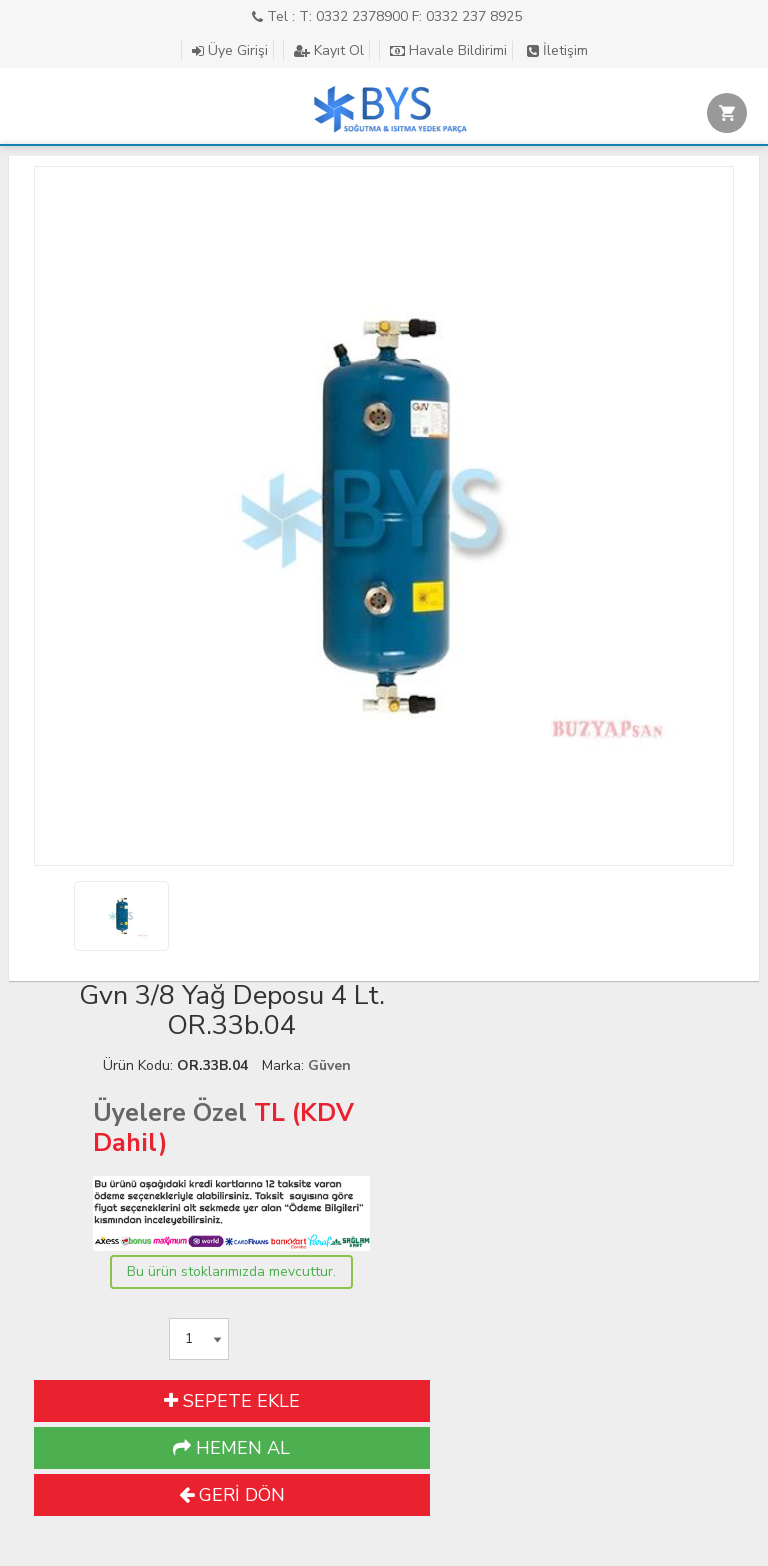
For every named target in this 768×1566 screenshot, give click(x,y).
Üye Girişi (230, 50)
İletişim (557, 50)
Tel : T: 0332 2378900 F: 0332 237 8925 (387, 16)
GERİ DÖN (232, 1495)
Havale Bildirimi (448, 50)
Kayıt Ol (329, 50)
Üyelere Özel (170, 1113)
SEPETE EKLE (232, 1401)
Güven (329, 1065)
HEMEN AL (231, 1448)
